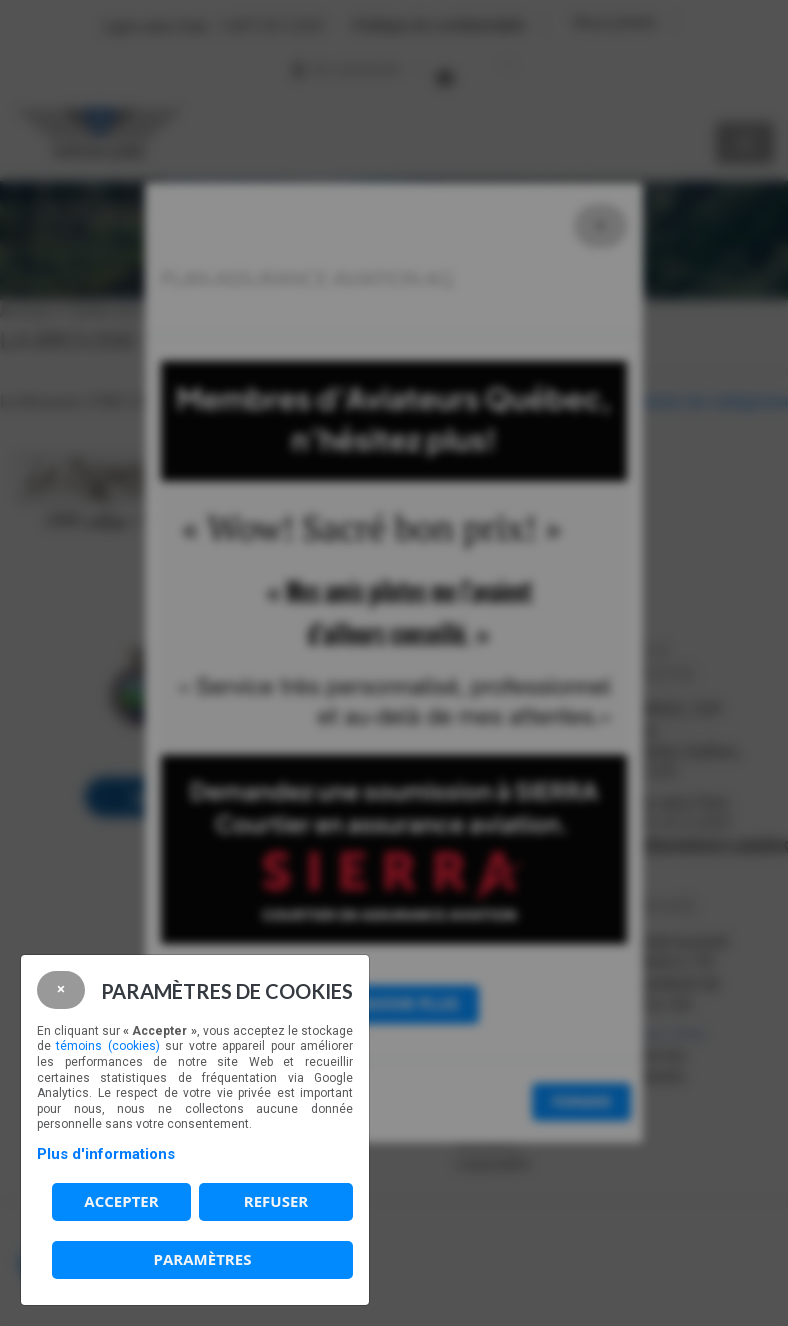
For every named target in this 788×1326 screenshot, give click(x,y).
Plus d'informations (106, 1154)
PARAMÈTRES (203, 1259)
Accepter (121, 1201)
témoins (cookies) (107, 1046)
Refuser (276, 1201)
